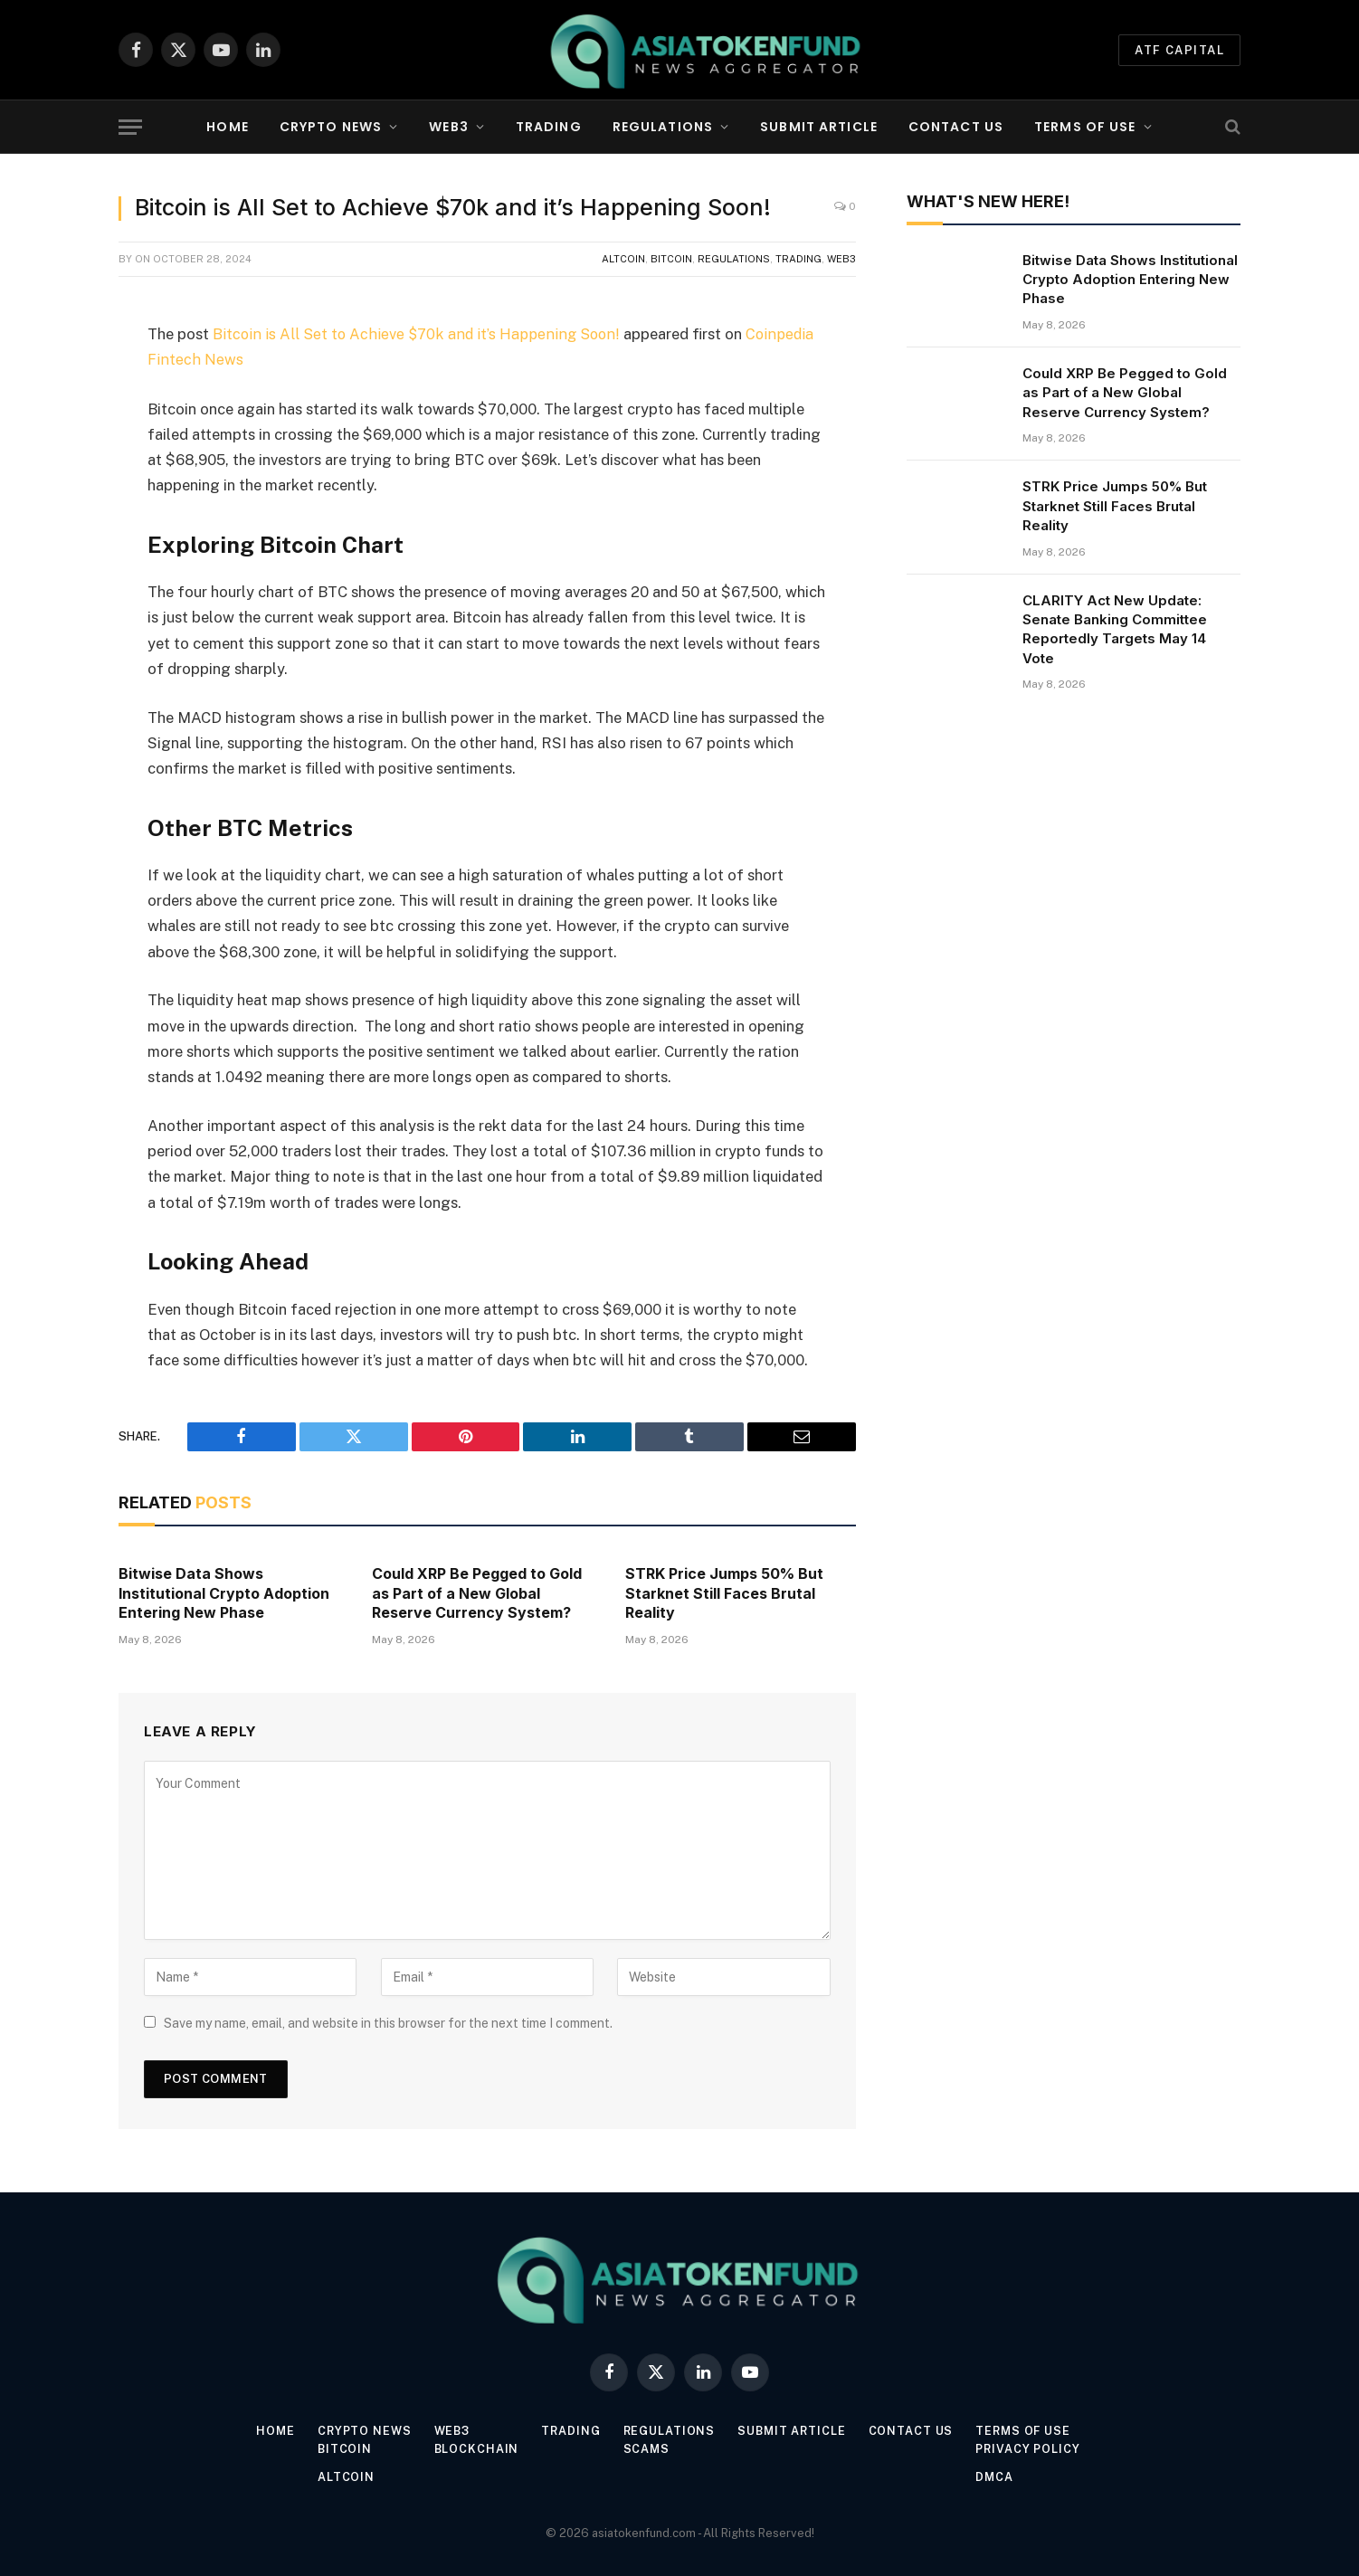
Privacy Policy (1034, 2448)
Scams (646, 2448)
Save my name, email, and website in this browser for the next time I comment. (388, 2022)
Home (227, 127)
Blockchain (474, 2448)
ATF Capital (1179, 50)
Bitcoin (671, 258)
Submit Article (819, 127)
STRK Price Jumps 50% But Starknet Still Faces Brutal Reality (724, 1592)
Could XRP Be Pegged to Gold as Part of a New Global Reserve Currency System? (477, 1592)
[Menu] (130, 127)
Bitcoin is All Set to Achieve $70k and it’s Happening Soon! (416, 334)
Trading (549, 127)
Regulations (663, 127)
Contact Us (955, 127)
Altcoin (623, 258)
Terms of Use (1085, 127)
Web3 (448, 127)
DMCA (999, 2475)
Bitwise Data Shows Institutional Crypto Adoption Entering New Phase (224, 1592)
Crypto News (331, 127)
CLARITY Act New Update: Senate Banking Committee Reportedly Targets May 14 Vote (1114, 629)
